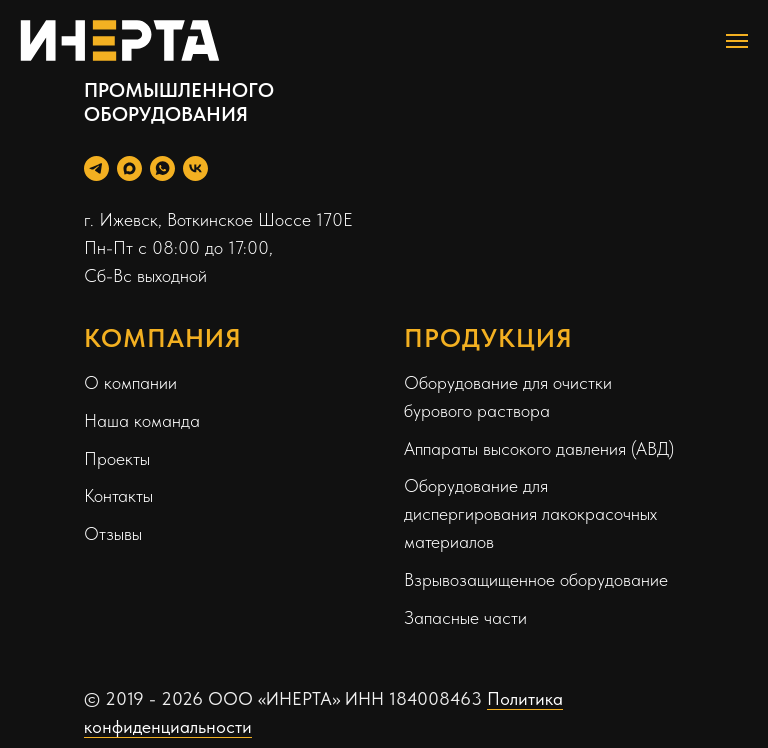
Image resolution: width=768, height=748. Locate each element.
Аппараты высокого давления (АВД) (539, 448)
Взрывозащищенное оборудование (536, 579)
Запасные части (465, 617)
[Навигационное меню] (737, 41)
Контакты (118, 495)
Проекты (117, 458)
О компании (130, 382)
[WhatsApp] (162, 168)
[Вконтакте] (195, 168)
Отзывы (113, 533)
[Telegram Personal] (96, 168)
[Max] (129, 168)
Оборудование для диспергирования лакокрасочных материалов (530, 513)
